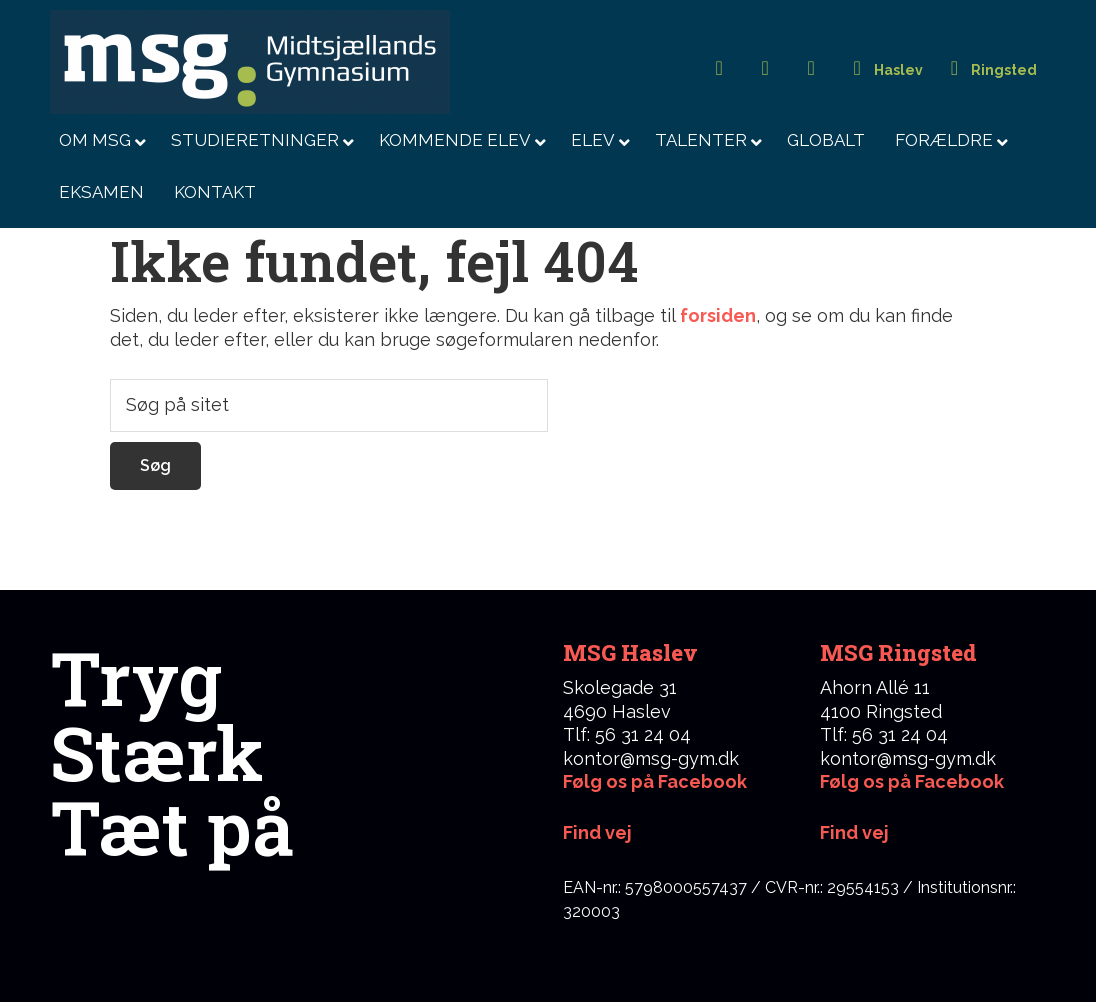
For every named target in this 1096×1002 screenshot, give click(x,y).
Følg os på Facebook (655, 781)
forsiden (718, 315)
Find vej (854, 832)
